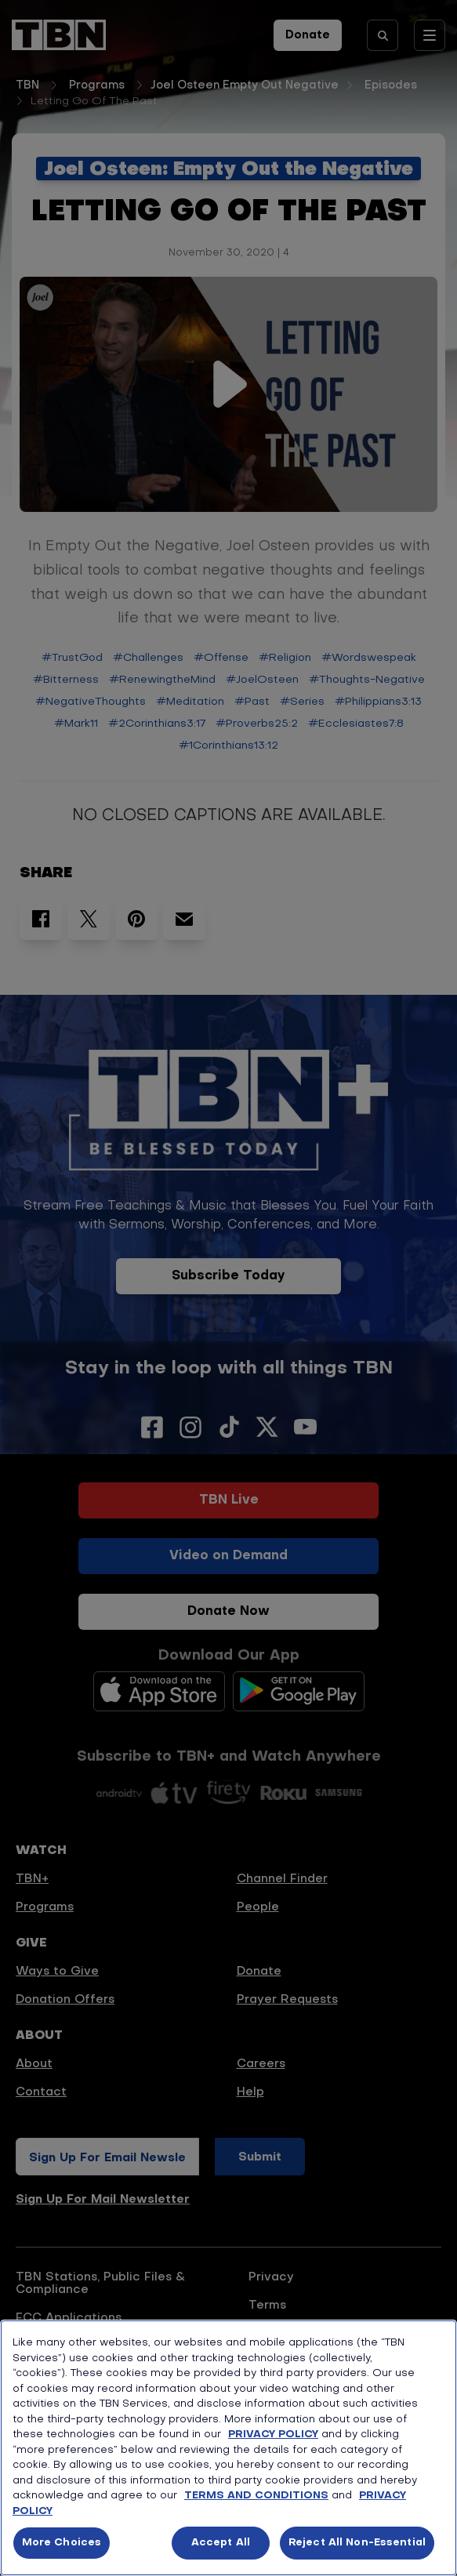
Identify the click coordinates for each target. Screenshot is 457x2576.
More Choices (62, 2543)
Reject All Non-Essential (357, 2543)
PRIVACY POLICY (273, 2434)
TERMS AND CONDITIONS (256, 2496)
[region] (228, 2448)
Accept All (220, 2543)
